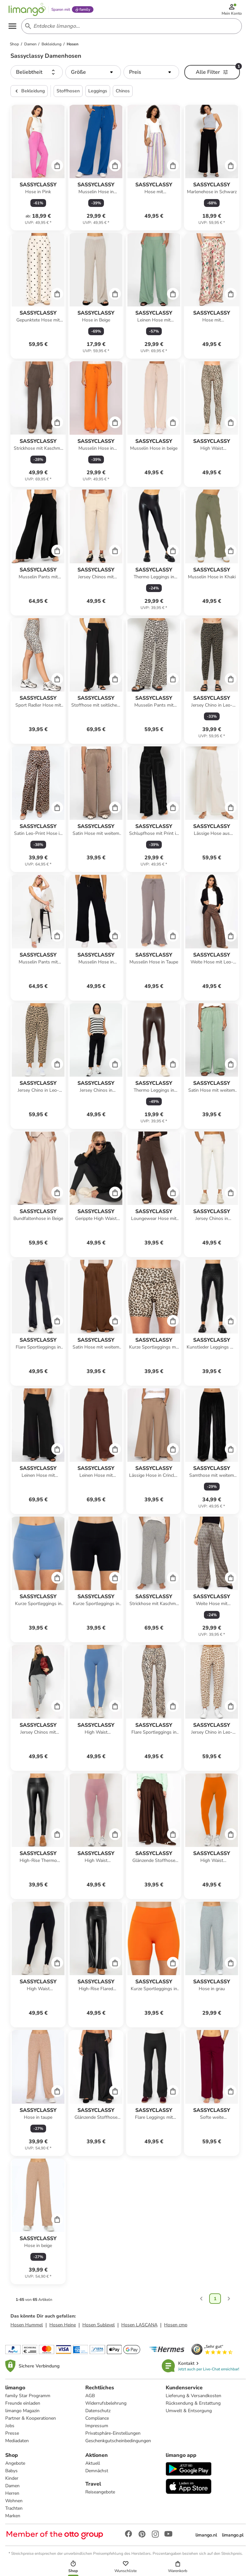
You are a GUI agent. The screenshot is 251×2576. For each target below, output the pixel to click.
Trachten (14, 2512)
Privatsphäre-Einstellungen (113, 2437)
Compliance (97, 2422)
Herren (12, 2497)
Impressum (96, 2429)
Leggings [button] (97, 94)
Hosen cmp (175, 2328)
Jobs (9, 2429)
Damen (12, 2489)
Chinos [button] (123, 94)
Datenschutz (97, 2414)
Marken (12, 2519)
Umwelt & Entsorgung (189, 2414)
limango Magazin (22, 2414)
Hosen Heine (62, 2328)
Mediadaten (17, 2444)
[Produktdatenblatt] (38, 171)
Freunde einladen (22, 2407)
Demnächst (96, 2474)
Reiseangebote (100, 2495)
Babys (11, 2474)
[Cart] (57, 169)
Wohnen (14, 2504)
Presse (12, 2437)
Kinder (11, 2482)
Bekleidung (29, 94)
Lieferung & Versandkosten (193, 2399)
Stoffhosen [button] (68, 94)
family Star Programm (27, 2399)
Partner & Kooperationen (30, 2422)
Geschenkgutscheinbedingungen (118, 2444)
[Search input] (131, 29)
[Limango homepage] (29, 10)
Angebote (15, 2467)
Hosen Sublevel (98, 2328)
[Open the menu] (15, 29)
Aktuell (92, 2467)
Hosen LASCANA (139, 2328)
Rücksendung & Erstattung (193, 2407)
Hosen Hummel (26, 2328)
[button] (36, 76)
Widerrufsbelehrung (105, 2407)
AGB (90, 2399)
